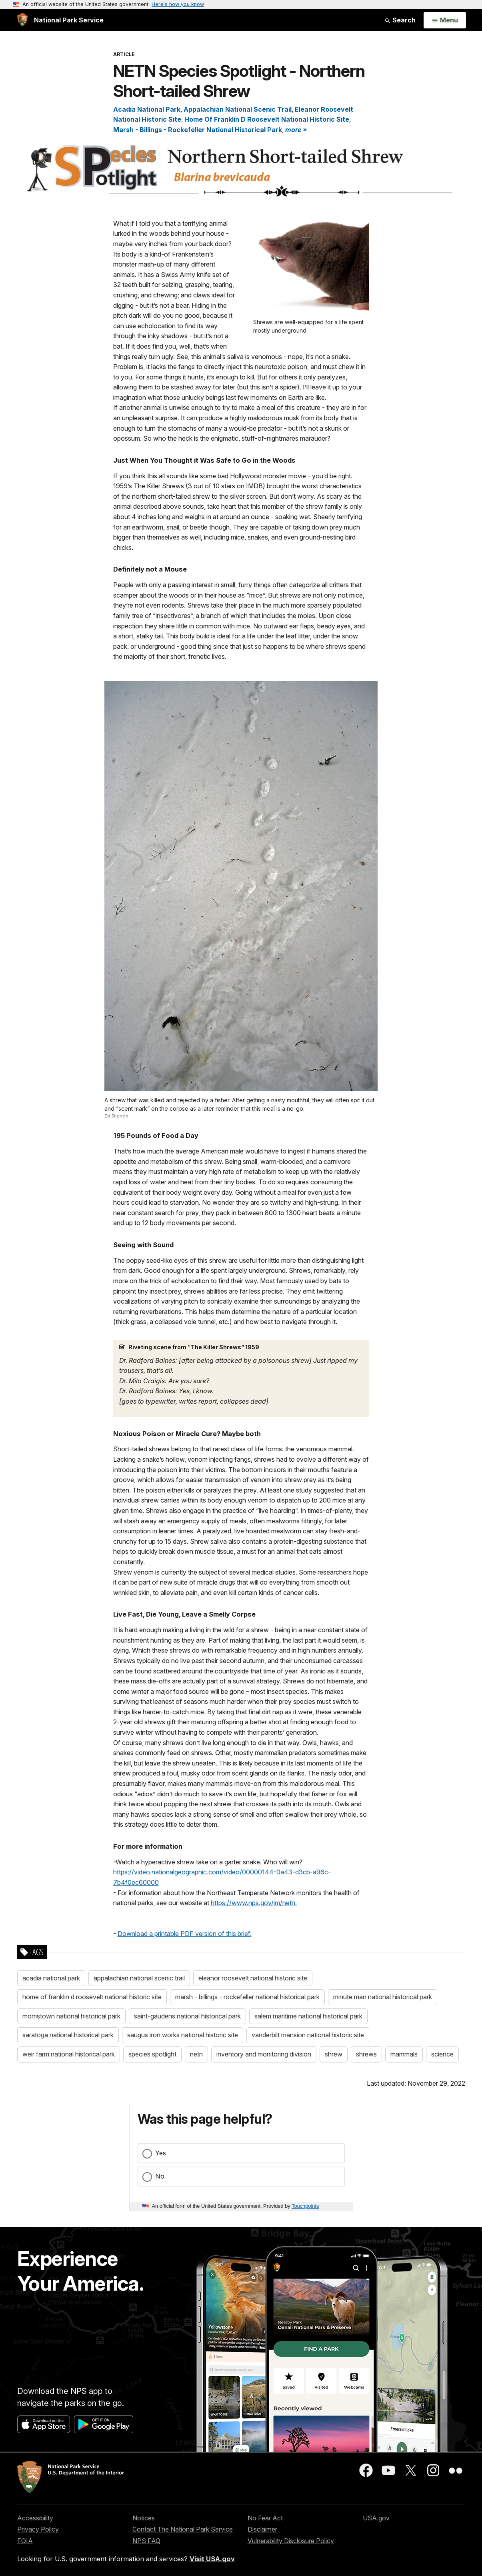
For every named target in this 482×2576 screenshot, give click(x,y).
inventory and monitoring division (263, 2054)
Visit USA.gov (212, 2559)
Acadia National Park (146, 109)
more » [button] (296, 130)
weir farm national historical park (68, 2054)
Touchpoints (305, 2206)
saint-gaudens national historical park (187, 2016)
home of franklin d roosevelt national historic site (92, 1997)
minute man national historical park (382, 1997)
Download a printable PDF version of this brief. (185, 1934)
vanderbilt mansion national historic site (308, 2035)
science (442, 2054)
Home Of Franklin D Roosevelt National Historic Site (266, 119)
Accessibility (35, 2518)
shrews (366, 2054)
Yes (160, 2153)
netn (196, 2054)
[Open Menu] (445, 20)
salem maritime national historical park (308, 2016)
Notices (143, 2518)
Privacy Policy (38, 2529)
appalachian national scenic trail (139, 1978)
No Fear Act (265, 2518)
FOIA (25, 2541)
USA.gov (376, 2518)
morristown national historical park (71, 2016)
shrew (333, 2054)
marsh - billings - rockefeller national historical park (247, 1997)
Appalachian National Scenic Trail (238, 109)
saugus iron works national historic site (182, 2035)
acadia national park (51, 1978)
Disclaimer (262, 2529)
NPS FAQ (146, 2541)
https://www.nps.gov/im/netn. (254, 1903)
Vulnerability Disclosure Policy (291, 2541)
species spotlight (152, 2054)
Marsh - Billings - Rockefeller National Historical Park (197, 130)
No (159, 2176)
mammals (404, 2054)
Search (400, 20)
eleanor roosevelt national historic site (252, 1978)
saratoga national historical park (68, 2035)
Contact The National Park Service (182, 2529)
